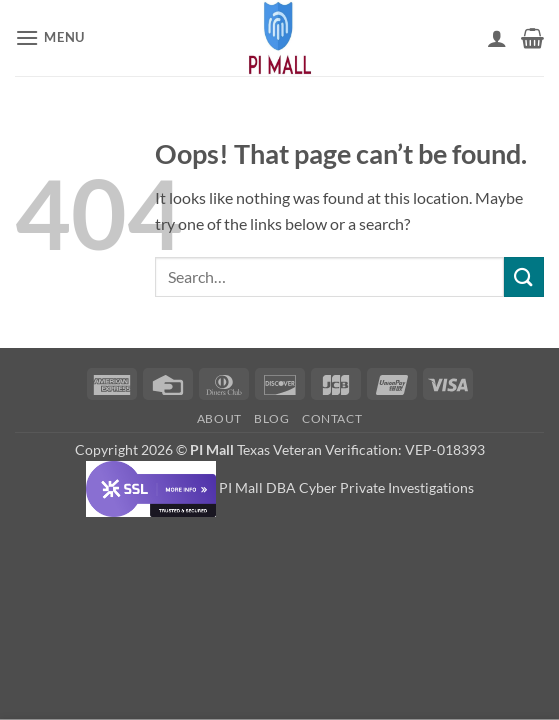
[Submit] (524, 276)
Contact (332, 418)
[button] (50, 37)
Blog (271, 418)
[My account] (497, 38)
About (219, 418)
